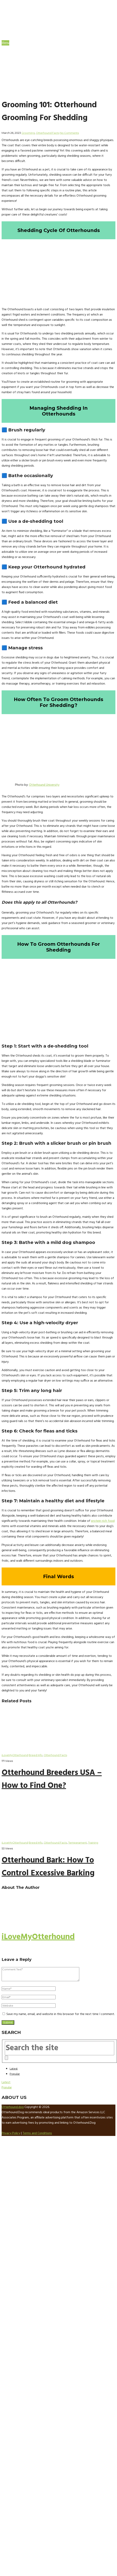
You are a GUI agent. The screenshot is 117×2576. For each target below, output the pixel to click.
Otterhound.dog (13, 2107)
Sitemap (16, 90)
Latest (14, 2068)
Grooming (26, 61)
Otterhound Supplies (29, 79)
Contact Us (20, 87)
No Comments (69, 132)
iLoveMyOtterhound (15, 1755)
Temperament (29, 68)
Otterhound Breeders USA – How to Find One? (52, 1779)
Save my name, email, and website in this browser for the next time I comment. (60, 2014)
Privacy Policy (11, 2133)
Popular (15, 2073)
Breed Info (27, 58)
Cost (22, 76)
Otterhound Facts (26, 54)
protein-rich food (103, 1521)
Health (24, 65)
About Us (18, 83)
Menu (5, 42)
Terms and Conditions (37, 2133)
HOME (14, 50)
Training (25, 72)
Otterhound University (44, 785)
